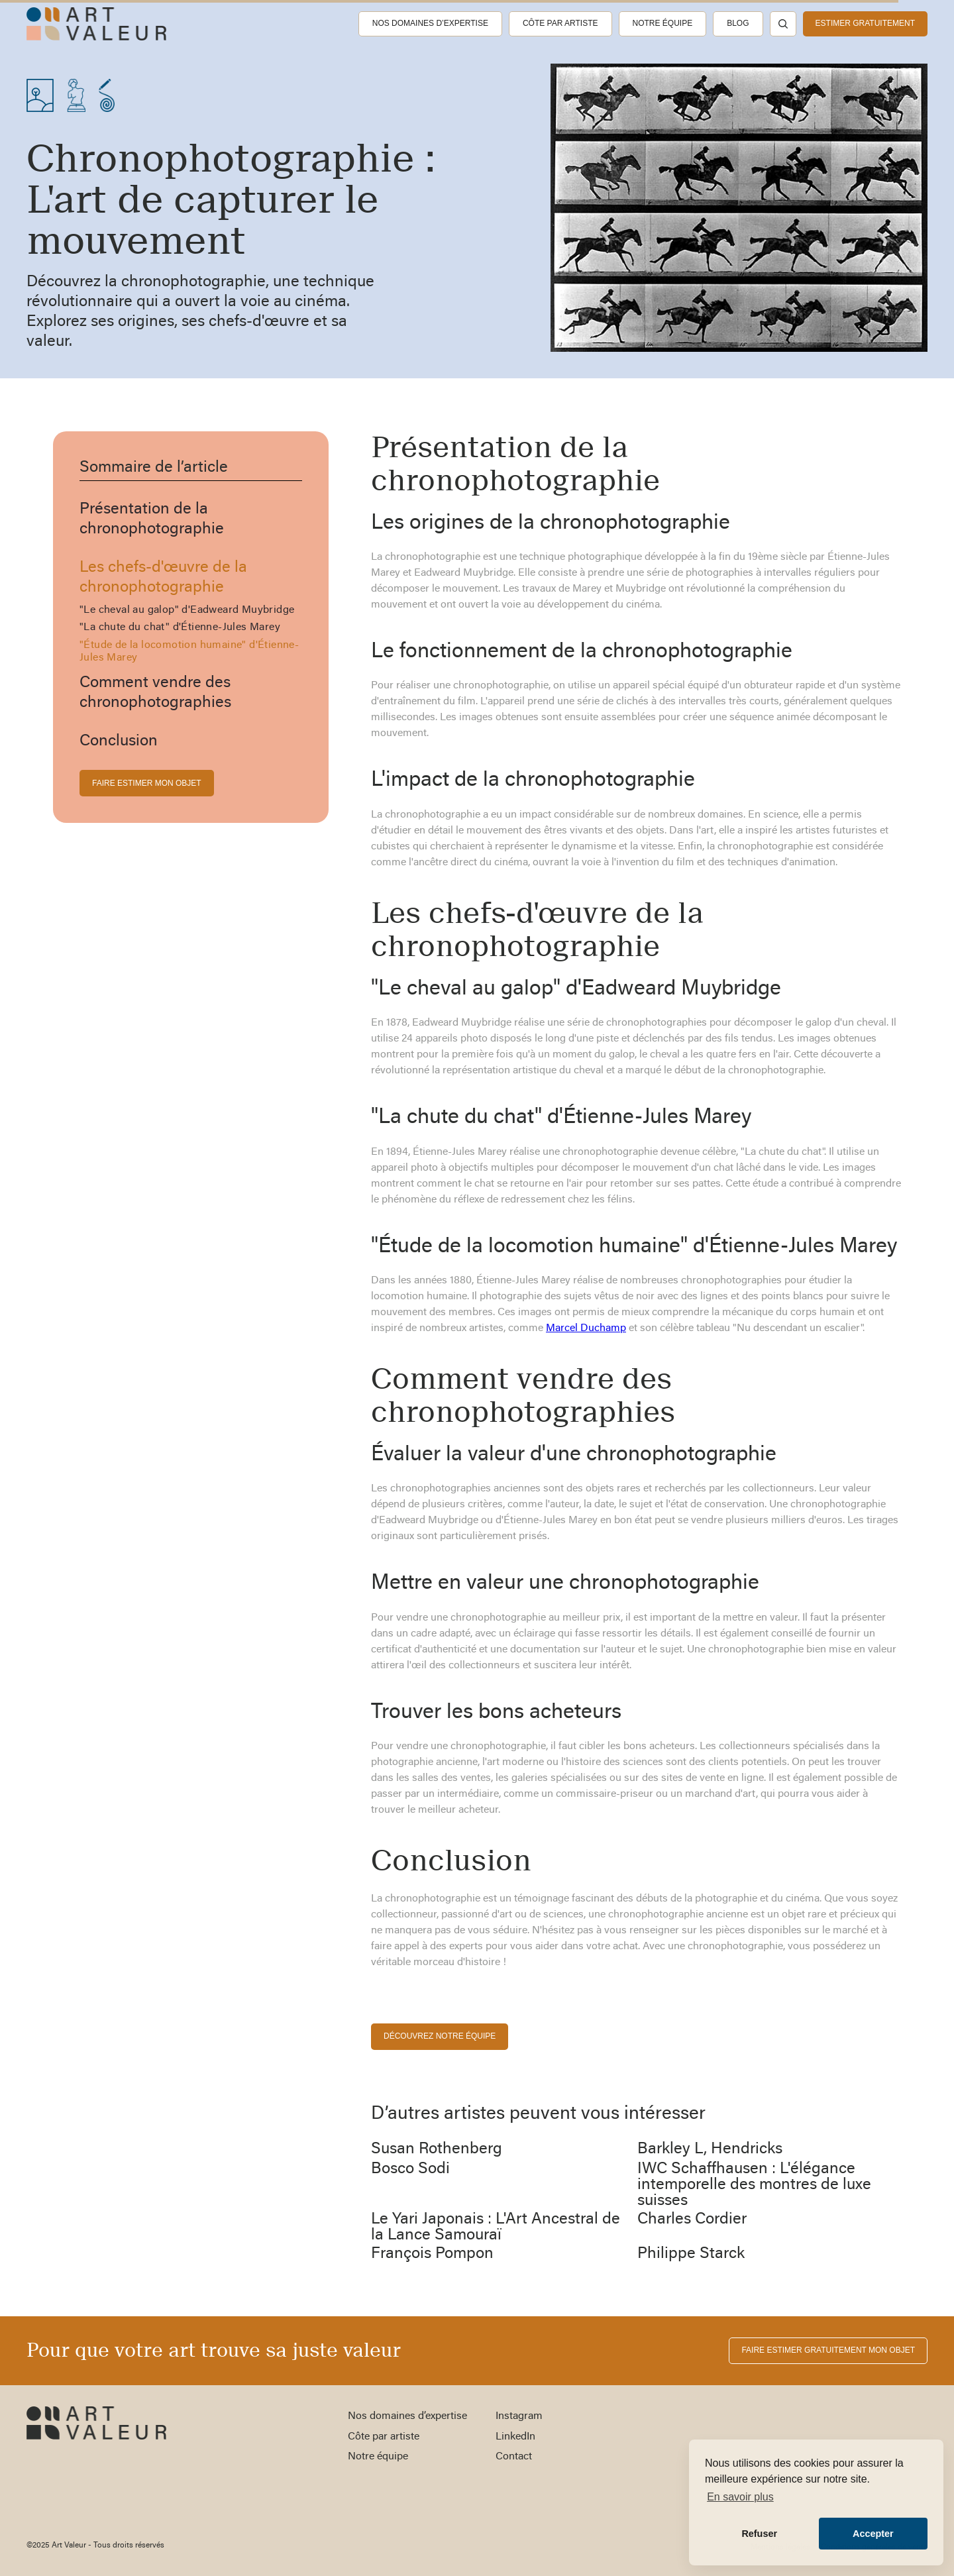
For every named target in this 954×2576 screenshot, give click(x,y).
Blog (738, 23)
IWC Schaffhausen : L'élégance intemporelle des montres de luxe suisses (754, 2185)
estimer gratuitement (865, 23)
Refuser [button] (759, 2533)
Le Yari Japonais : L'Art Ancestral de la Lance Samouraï (495, 2227)
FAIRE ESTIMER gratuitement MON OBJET (828, 2350)
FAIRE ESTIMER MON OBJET (146, 783)
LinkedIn (515, 2437)
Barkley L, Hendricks (709, 2149)
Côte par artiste (560, 23)
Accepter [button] (873, 2533)
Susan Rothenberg (436, 2149)
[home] (96, 23)
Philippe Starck (691, 2254)
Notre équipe (663, 23)
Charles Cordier (692, 2219)
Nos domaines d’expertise (430, 23)
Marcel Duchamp (586, 1328)
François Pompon (432, 2254)
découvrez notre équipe (440, 2036)
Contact (514, 2456)
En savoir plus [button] (740, 2496)
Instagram (519, 2416)
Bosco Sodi (410, 2169)
